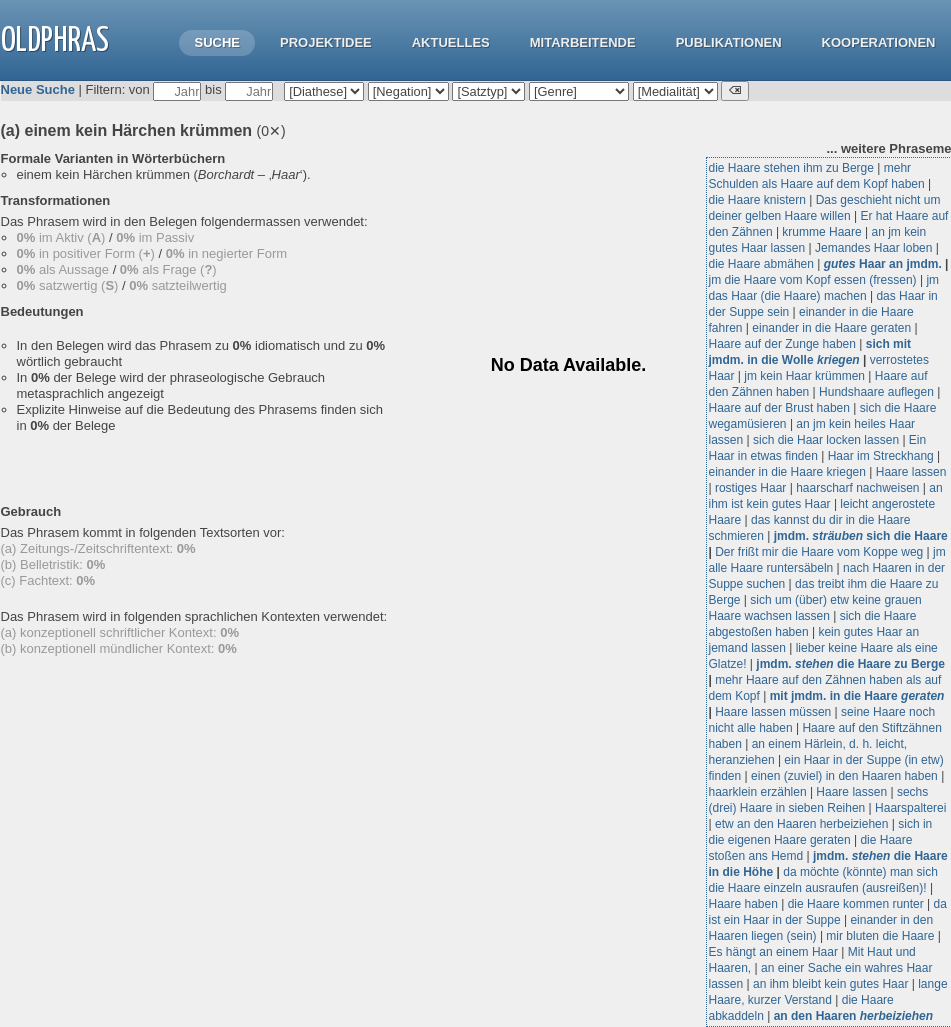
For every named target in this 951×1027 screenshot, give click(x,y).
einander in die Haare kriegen (787, 472)
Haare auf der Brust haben (779, 408)
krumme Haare (821, 232)
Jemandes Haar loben (873, 248)
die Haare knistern (757, 200)
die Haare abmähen (761, 264)
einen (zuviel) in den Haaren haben (844, 776)
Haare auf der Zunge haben (782, 344)
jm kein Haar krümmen (804, 376)
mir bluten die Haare (880, 936)
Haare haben (743, 904)
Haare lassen (911, 472)
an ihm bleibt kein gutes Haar (830, 984)
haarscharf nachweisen (857, 488)
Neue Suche (38, 89)
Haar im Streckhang (881, 456)
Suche (217, 42)
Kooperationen (879, 42)
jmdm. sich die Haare (861, 536)
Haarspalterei (910, 808)
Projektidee (326, 42)
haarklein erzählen (758, 792)
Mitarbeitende (583, 42)
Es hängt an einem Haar (773, 952)
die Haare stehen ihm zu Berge (791, 168)
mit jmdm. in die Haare (857, 696)
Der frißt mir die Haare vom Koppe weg (819, 552)
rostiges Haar (750, 488)
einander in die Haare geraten (831, 328)
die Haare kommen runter (856, 904)
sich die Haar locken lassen (826, 440)
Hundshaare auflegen (876, 392)
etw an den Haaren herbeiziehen (801, 824)
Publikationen (729, 42)
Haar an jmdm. (883, 264)
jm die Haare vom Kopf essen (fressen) (813, 280)
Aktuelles (451, 42)
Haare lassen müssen (773, 712)
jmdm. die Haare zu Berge (850, 664)
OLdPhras (55, 41)
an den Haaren (853, 1016)
